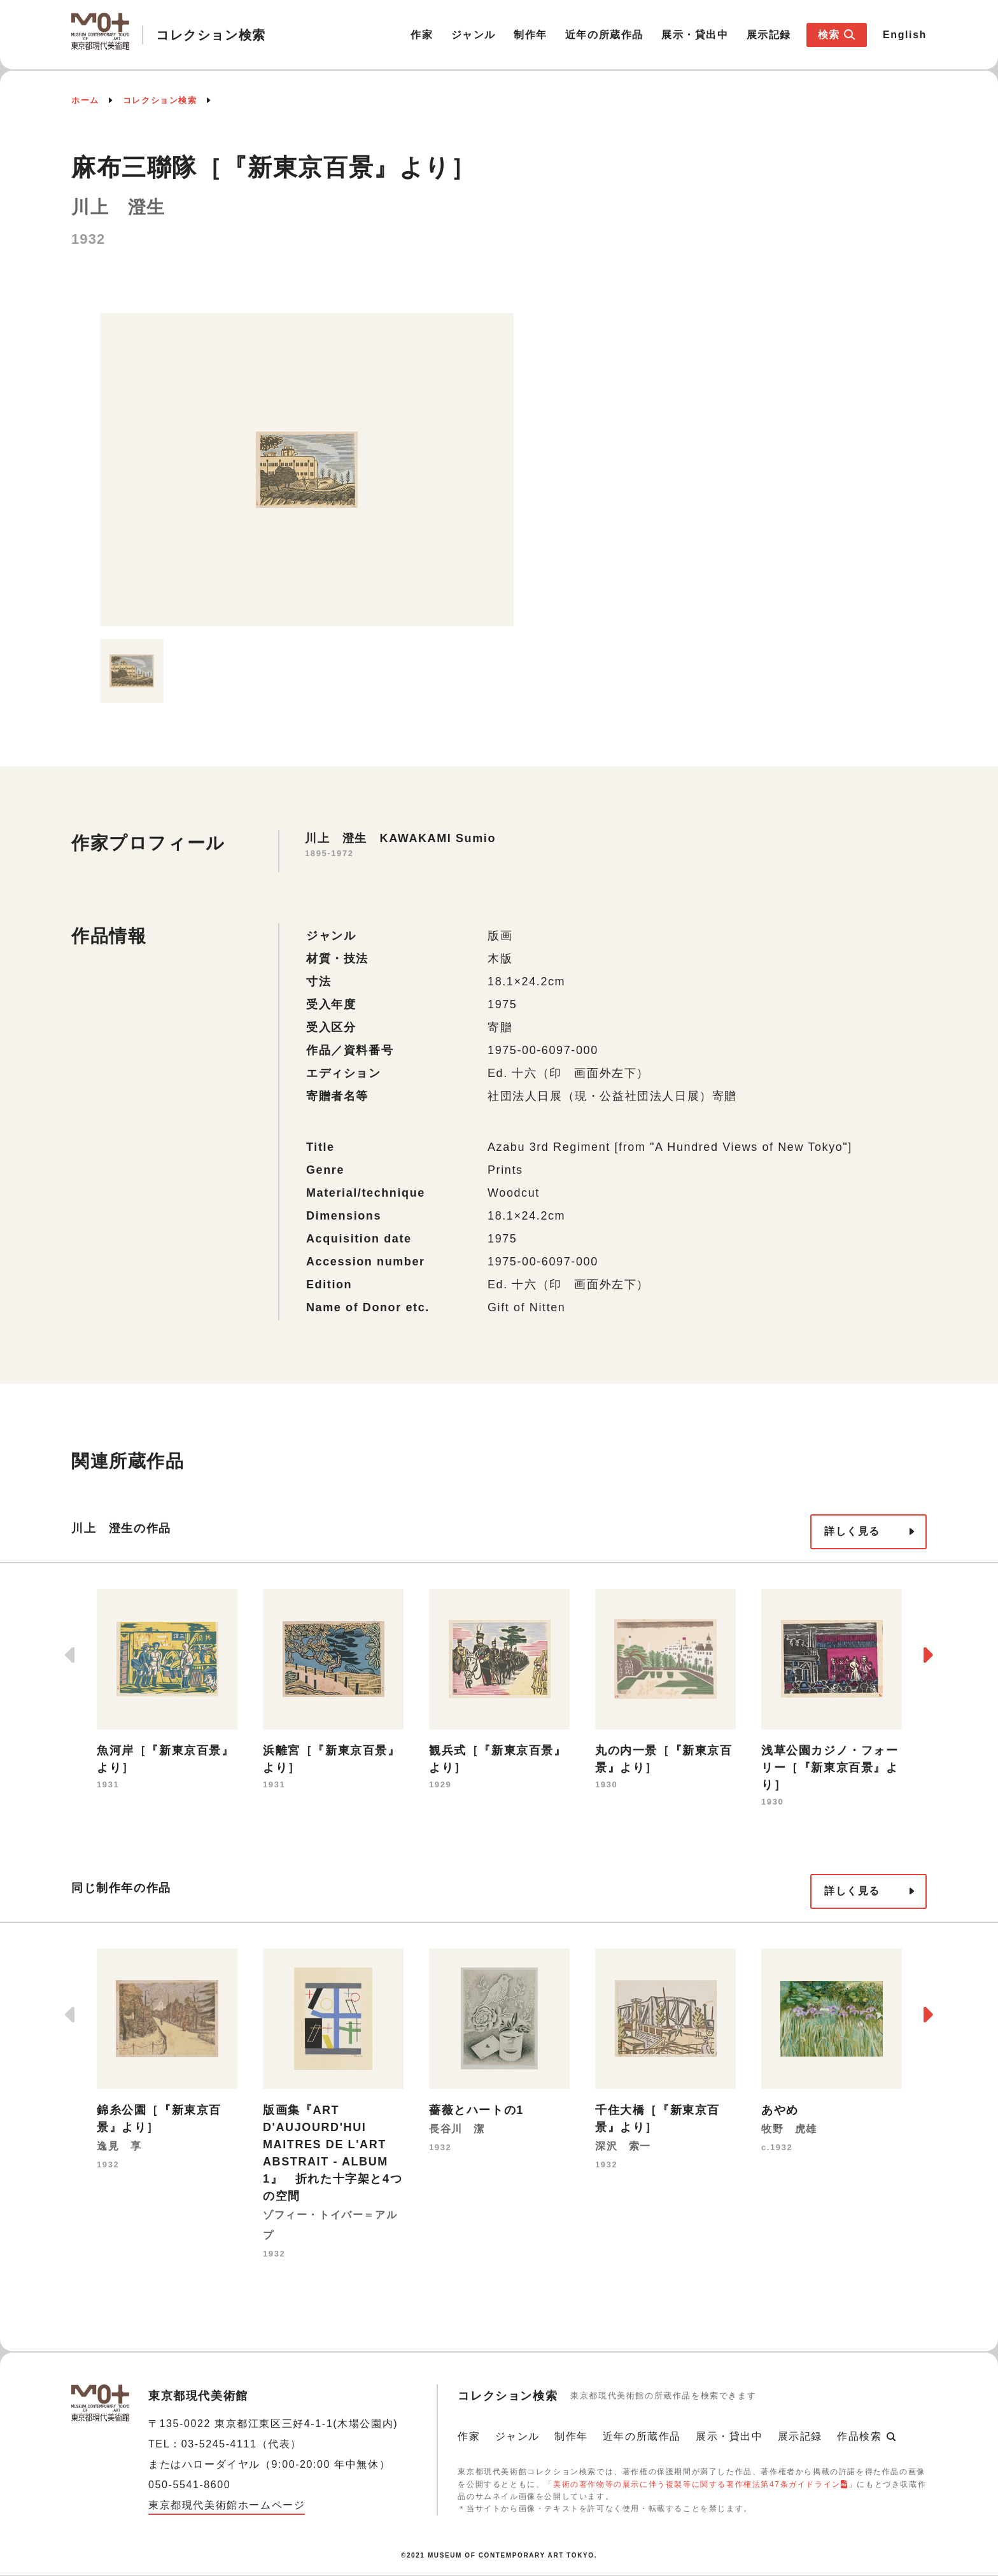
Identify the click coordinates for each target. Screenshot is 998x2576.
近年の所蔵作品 (604, 34)
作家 (422, 34)
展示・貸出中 (695, 34)
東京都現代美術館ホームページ (226, 2505)
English (905, 34)
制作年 (530, 34)
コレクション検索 (160, 100)
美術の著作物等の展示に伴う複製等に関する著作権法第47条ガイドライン (697, 2484)
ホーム (85, 100)
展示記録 (769, 34)
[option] (307, 469)
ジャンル (473, 34)
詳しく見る (852, 1531)
